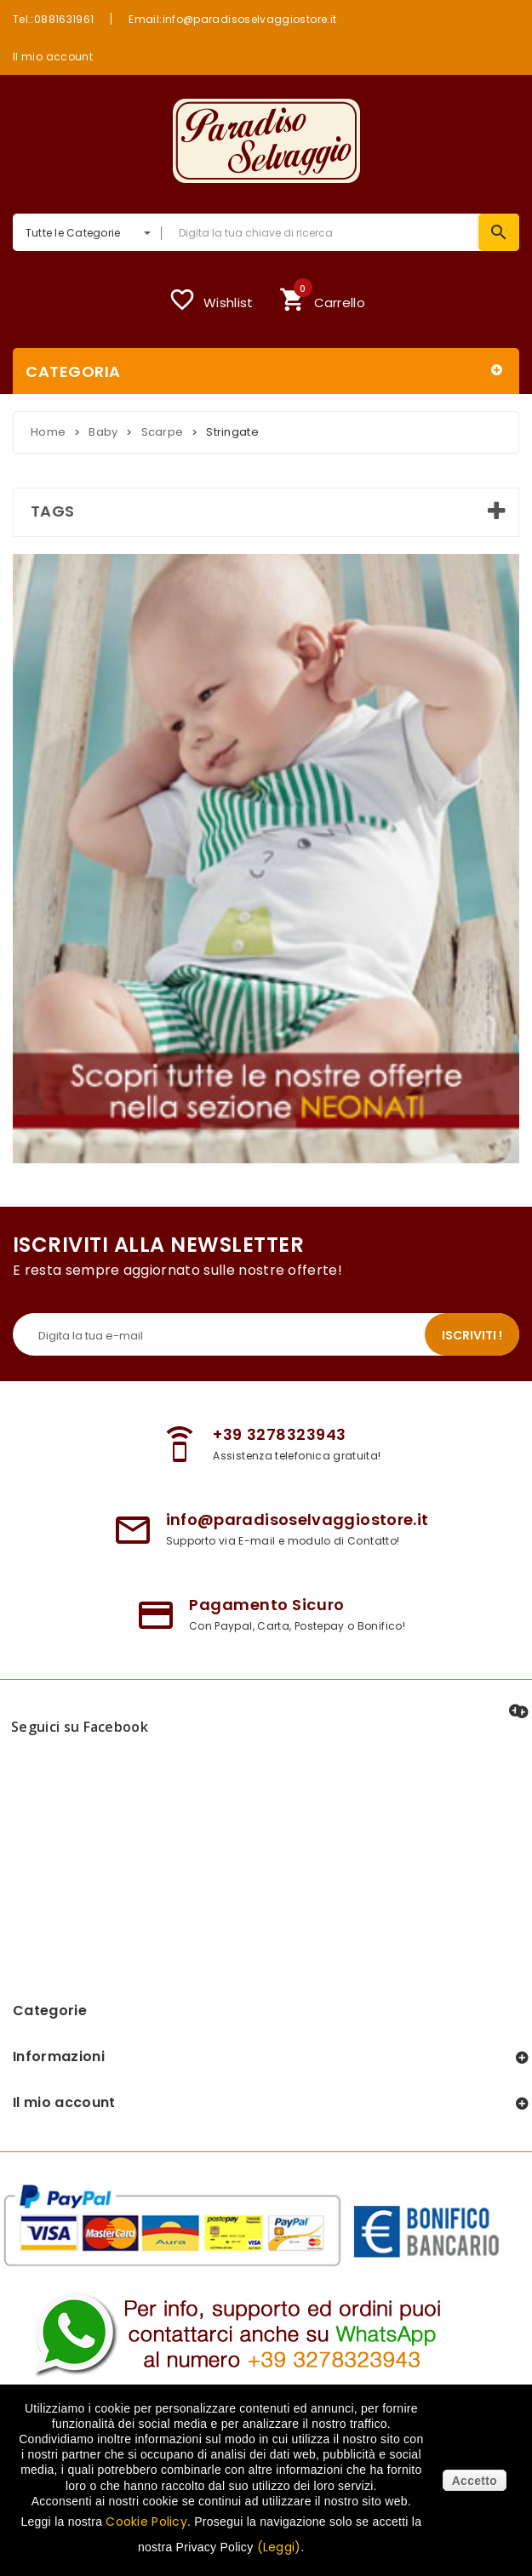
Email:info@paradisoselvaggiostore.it (232, 19)
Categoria (73, 371)
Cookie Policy (146, 2521)
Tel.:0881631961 (53, 19)
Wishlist (211, 299)
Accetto (474, 2480)
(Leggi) (279, 2547)
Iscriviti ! (472, 1335)
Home (48, 432)
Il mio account (53, 56)
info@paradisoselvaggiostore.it (297, 1519)
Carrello (322, 297)
